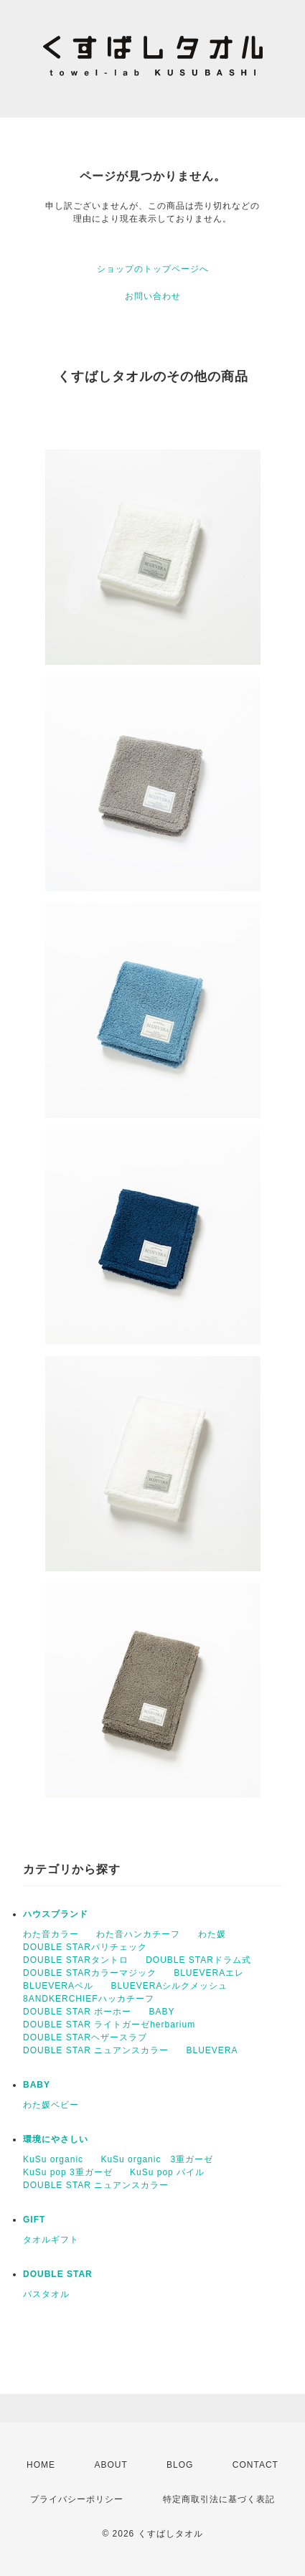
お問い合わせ (153, 296)
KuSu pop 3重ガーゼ (68, 2172)
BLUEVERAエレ (209, 1973)
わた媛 (212, 1934)
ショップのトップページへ (153, 269)
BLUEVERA (212, 2050)
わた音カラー (51, 1934)
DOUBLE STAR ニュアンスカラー (96, 2050)
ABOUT (110, 2465)
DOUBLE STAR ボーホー (77, 2012)
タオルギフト (51, 2240)
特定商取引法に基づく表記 (219, 2499)
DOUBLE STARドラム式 (198, 1960)
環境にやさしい (55, 2139)
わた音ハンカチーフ (138, 1934)
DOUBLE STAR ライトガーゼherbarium (109, 2024)
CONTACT (255, 2465)
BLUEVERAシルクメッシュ (169, 1986)
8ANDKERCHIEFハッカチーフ (88, 1999)
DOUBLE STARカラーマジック (89, 1973)
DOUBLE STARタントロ (75, 1960)
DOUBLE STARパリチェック (85, 1947)
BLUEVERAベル (58, 1986)
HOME (41, 2465)
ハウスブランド (55, 1914)
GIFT (34, 2220)
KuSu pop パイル (167, 2172)
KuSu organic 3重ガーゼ (156, 2159)
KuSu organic (53, 2159)
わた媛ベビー (51, 2105)
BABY (161, 2012)
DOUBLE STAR (58, 2274)
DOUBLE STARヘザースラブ (85, 2037)
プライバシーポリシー (76, 2499)
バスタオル (46, 2294)
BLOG (179, 2465)
